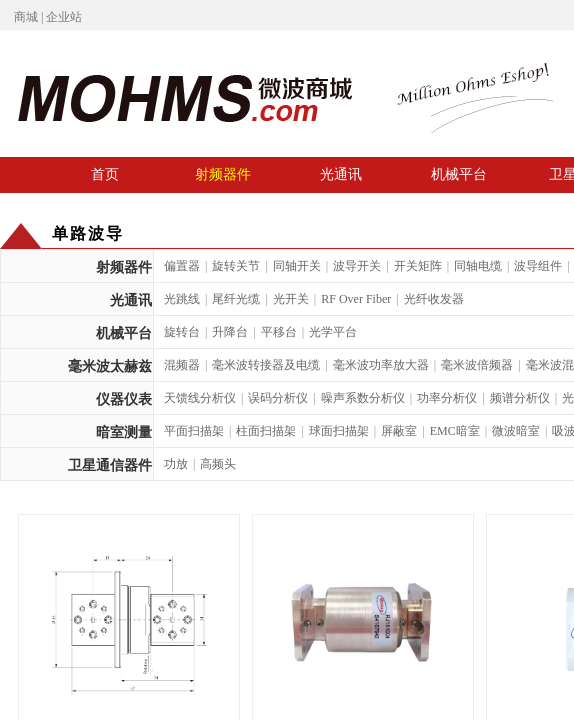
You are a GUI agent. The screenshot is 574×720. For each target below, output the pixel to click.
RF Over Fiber (356, 299)
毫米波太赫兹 (110, 366)
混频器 (182, 365)
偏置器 (182, 266)
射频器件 (223, 174)
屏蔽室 (399, 431)
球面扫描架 (339, 431)
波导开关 (357, 266)
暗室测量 (124, 432)
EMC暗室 (455, 431)
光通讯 (341, 174)
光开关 (291, 299)
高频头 (218, 464)
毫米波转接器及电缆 (266, 365)
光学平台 (333, 332)
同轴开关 (297, 266)
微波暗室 (516, 431)
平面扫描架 (194, 431)
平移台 (279, 332)
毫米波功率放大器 (381, 365)
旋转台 (182, 332)
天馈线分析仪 (200, 398)
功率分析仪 (447, 398)
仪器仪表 (124, 399)
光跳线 (182, 299)
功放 (176, 464)
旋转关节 (236, 266)
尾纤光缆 (236, 299)
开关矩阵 (418, 266)
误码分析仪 (278, 398)
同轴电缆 (478, 266)
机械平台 (459, 174)
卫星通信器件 (110, 465)
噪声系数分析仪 (363, 398)
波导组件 (538, 266)
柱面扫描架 (266, 431)
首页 (105, 174)
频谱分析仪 (520, 398)
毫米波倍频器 (477, 365)
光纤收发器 (434, 299)
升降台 (230, 332)
